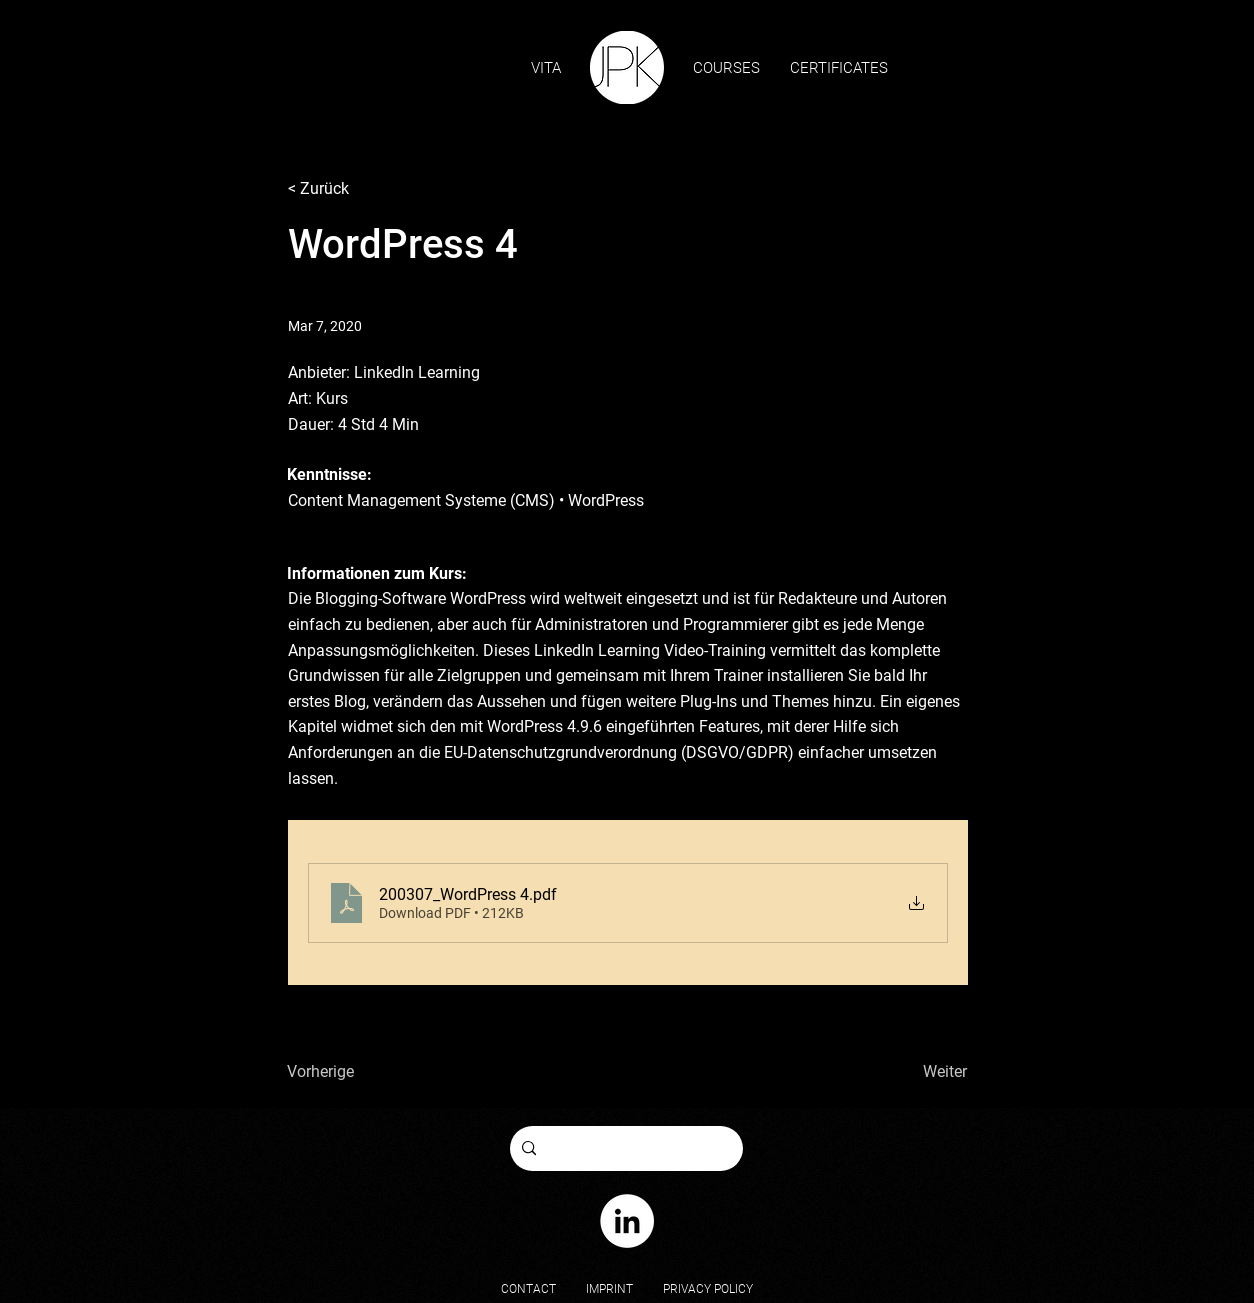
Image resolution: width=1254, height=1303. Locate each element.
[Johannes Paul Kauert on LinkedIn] (627, 1221)
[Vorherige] (337, 1072)
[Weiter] (901, 1072)
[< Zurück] (354, 189)
